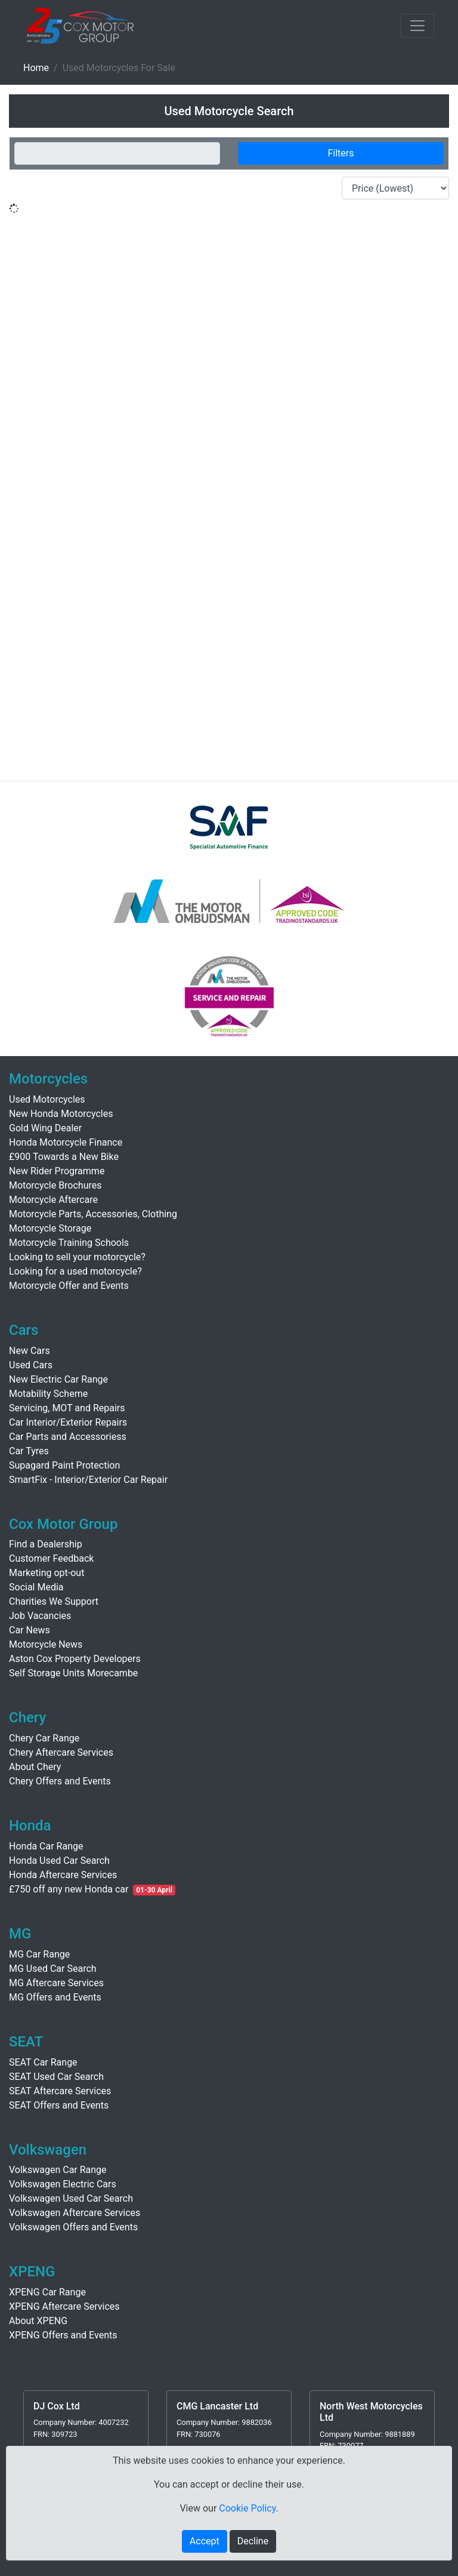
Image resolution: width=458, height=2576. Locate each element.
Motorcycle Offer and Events (69, 1285)
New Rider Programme (56, 1171)
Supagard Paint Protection (64, 1465)
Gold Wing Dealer (45, 1128)
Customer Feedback (51, 1558)
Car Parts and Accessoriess (67, 1436)
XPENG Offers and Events (63, 2335)
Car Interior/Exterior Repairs (68, 1422)
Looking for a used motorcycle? (75, 1271)
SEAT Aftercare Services (60, 2091)
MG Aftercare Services (56, 1983)
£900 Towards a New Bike (64, 1156)
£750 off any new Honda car (68, 1889)
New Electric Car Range (58, 1379)
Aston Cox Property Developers (75, 1658)
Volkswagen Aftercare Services (74, 2212)
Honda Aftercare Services (63, 1875)
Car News (29, 1630)
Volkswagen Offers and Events (73, 2227)
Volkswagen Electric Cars (62, 2184)
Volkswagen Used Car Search (71, 2198)
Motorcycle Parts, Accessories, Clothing (93, 1214)
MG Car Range (39, 1954)
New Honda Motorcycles (61, 1113)
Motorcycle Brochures (55, 1185)
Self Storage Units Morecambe (73, 1673)
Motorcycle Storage (50, 1228)
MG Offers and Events (55, 1997)
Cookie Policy (247, 2508)
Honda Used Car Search (59, 1860)
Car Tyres (29, 1451)
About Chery (35, 1766)
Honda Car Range (46, 1846)
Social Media (36, 1587)
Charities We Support (53, 1601)
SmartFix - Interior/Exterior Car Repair (88, 1479)
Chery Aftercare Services (61, 1752)
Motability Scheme (48, 1393)
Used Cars (30, 1365)
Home (36, 67)
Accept (204, 2541)
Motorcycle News (45, 1644)
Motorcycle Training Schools (69, 1242)
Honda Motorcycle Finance (65, 1142)
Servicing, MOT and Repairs (67, 1408)
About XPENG (38, 2320)
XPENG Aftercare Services (64, 2306)
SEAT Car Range (43, 2062)
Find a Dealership (45, 1544)
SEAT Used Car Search (56, 2076)
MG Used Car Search (53, 1968)
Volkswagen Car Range (58, 2169)
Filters (340, 153)
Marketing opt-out (46, 1572)
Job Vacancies (40, 1615)
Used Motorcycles (47, 1099)
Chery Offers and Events (60, 1781)
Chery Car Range (44, 1738)
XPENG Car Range (47, 2292)
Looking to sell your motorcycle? (77, 1257)
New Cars (29, 1350)
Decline (252, 2541)
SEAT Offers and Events (59, 2105)
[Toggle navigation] (417, 26)
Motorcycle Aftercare (53, 1199)
